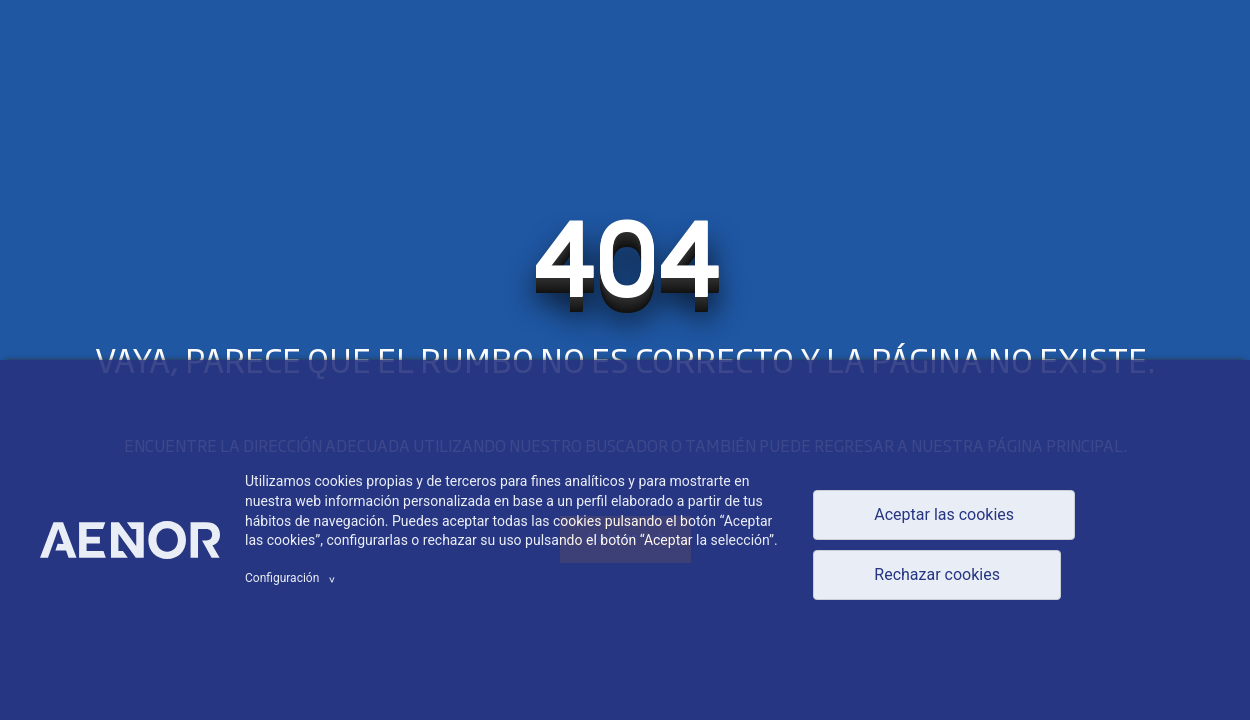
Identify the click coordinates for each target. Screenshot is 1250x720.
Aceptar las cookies (944, 514)
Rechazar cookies (937, 574)
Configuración (293, 578)
